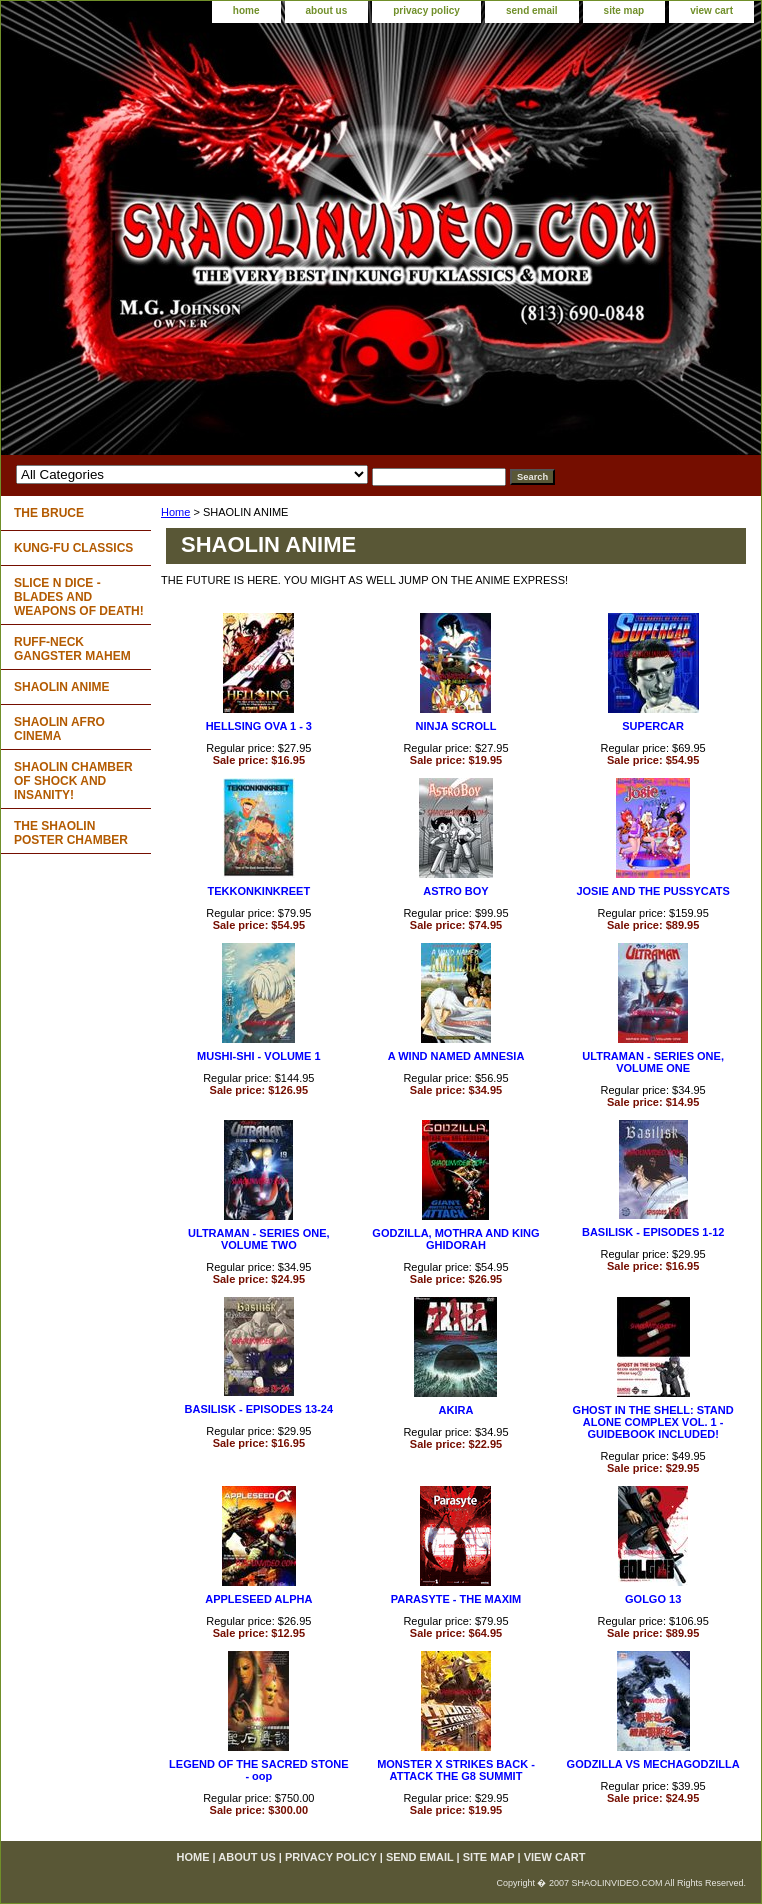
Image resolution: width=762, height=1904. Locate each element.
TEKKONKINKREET (258, 891)
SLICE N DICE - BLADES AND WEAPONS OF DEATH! (79, 597)
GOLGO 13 (653, 1599)
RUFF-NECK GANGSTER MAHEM (72, 649)
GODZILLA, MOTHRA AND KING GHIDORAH (455, 1239)
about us (327, 10)
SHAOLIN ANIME (62, 687)
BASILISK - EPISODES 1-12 (653, 1232)
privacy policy (426, 10)
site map (624, 10)
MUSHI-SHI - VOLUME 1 (258, 1056)
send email (532, 10)
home (246, 10)
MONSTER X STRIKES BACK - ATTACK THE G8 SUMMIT (456, 1770)
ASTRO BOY (455, 891)
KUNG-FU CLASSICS (73, 548)
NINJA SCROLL (456, 726)
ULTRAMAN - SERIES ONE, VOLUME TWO (259, 1239)
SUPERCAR (653, 726)
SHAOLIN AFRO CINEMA (59, 729)
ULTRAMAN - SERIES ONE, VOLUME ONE (653, 1062)
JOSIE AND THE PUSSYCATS (652, 891)
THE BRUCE (49, 513)
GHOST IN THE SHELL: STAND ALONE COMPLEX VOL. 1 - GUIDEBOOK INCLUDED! (653, 1422)
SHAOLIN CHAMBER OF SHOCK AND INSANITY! (73, 781)
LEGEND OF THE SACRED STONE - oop (258, 1770)
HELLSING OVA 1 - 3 (259, 726)
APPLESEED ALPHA (258, 1599)
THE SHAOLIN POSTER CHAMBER (71, 833)
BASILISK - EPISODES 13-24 (259, 1409)
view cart (711, 10)
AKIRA (456, 1410)
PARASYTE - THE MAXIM (456, 1599)
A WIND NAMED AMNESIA (456, 1056)
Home (175, 512)
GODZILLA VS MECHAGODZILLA (653, 1764)
